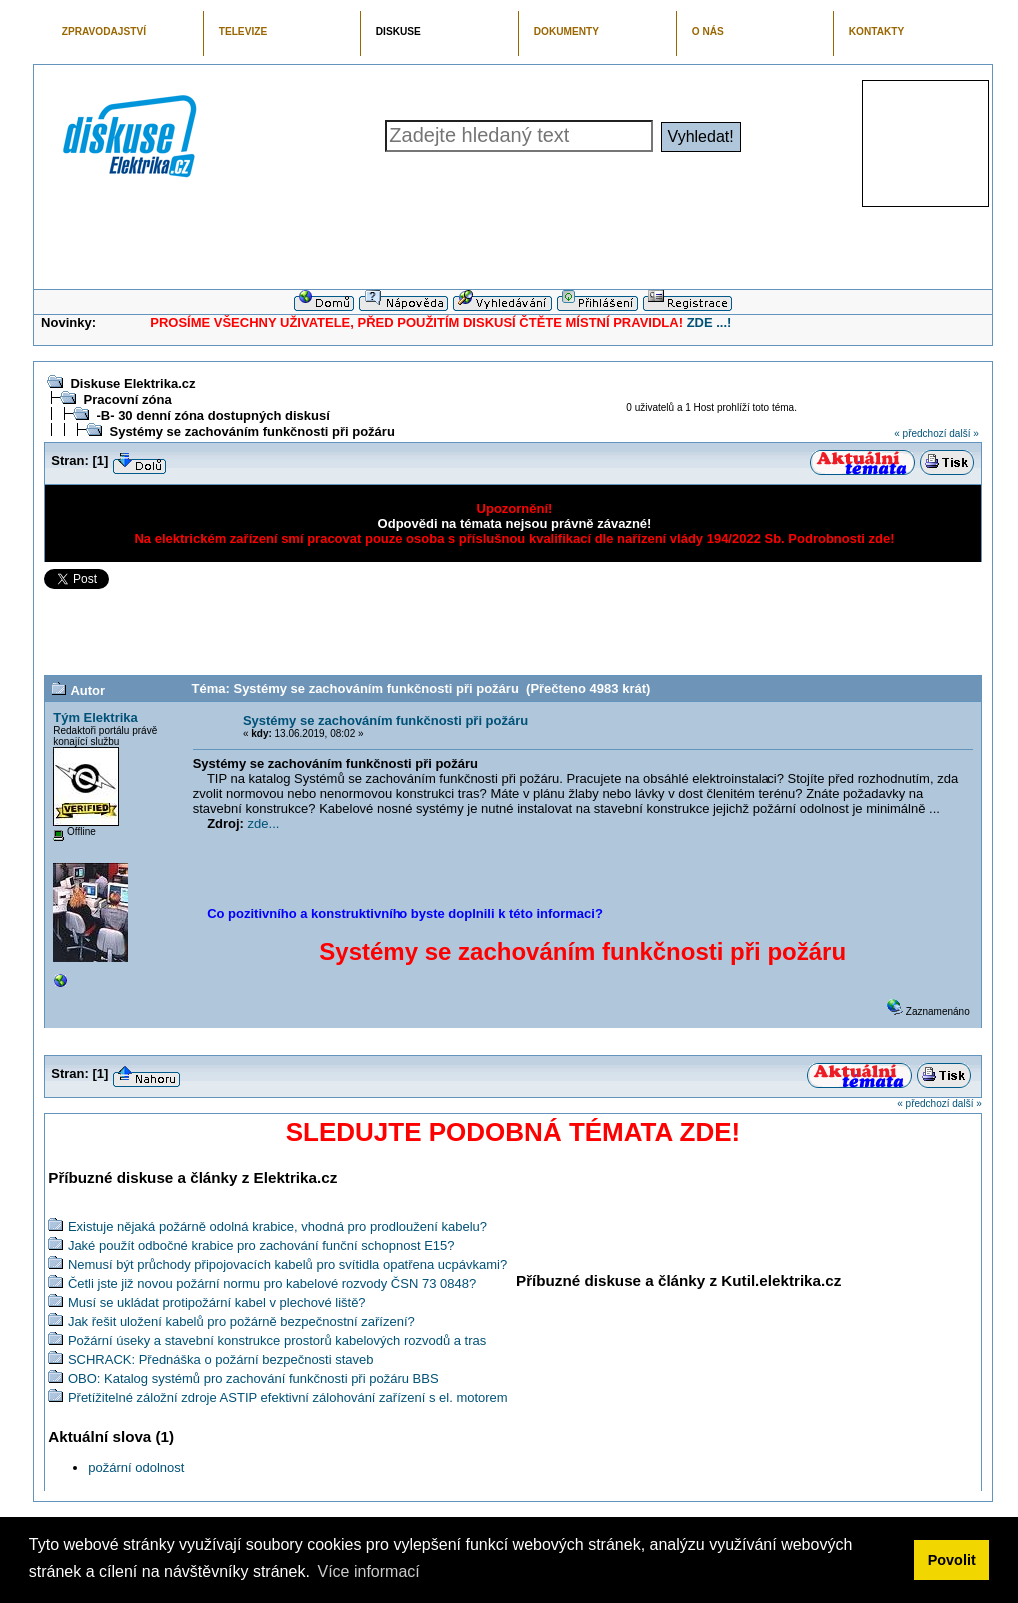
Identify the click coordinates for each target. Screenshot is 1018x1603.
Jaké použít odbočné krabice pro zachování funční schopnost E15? (261, 1245)
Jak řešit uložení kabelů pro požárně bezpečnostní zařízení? (241, 1321)
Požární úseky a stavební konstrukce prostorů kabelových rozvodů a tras (277, 1340)
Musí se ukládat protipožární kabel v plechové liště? (217, 1302)
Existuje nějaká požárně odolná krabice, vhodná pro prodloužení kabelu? (277, 1226)
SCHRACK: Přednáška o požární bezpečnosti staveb (221, 1359)
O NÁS (708, 31)
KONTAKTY (877, 31)
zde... (264, 823)
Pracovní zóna (127, 399)
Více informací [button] (368, 1571)
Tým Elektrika (95, 717)
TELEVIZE (243, 31)
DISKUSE (398, 31)
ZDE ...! (709, 322)
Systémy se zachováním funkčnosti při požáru (251, 431)
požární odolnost (136, 1467)
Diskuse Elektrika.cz (132, 383)
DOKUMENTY (566, 31)
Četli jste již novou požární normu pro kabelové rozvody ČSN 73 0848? (272, 1283)
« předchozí (920, 433)
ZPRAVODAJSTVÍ (104, 31)
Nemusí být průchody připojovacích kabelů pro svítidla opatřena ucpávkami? (287, 1264)
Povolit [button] (952, 1560)
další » (963, 433)
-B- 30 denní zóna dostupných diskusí (212, 415)
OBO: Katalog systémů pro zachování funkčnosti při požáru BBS (253, 1378)
